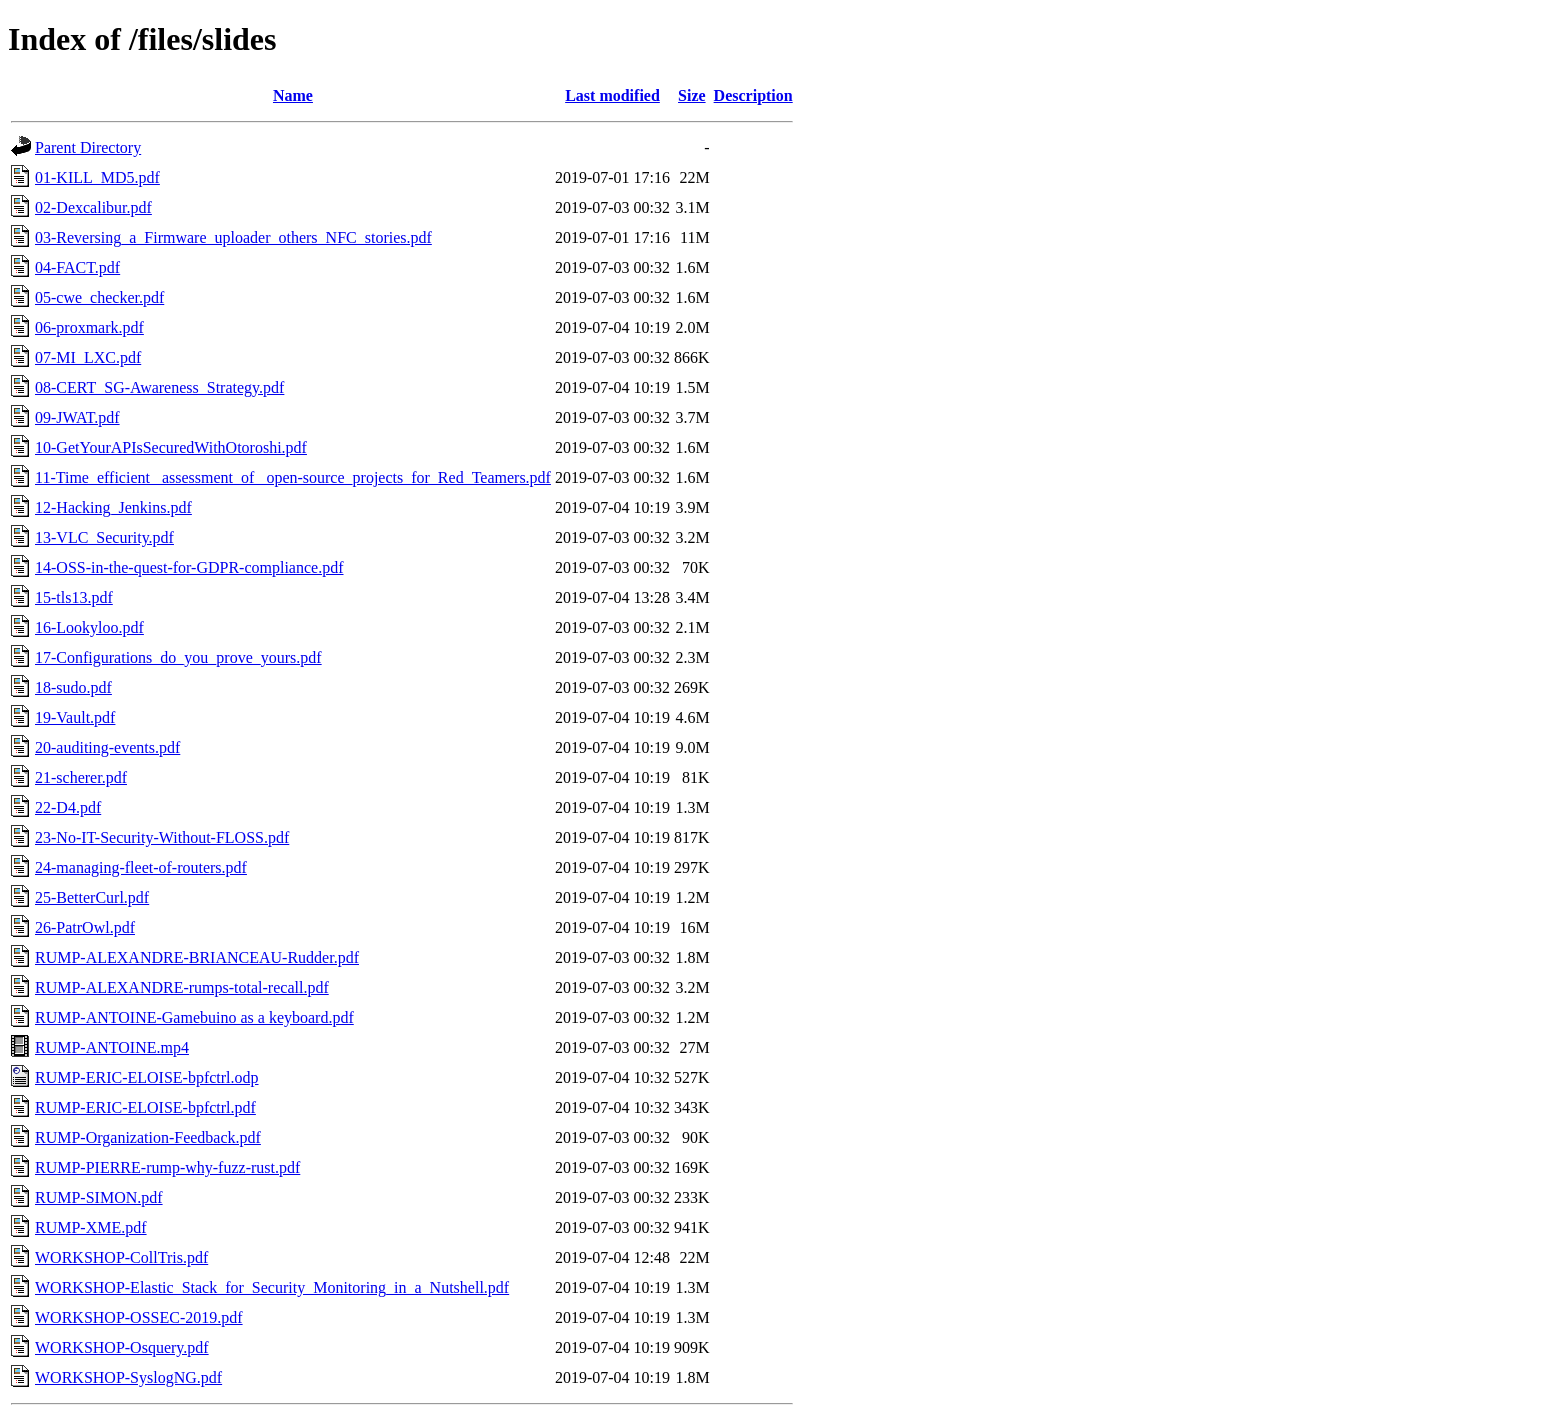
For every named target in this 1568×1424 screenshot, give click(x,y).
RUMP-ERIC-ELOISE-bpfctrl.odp (147, 1077)
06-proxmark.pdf (89, 327)
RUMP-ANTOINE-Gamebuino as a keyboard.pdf (194, 1017)
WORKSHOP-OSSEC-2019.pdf (139, 1317)
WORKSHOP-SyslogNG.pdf (128, 1377)
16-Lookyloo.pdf (89, 627)
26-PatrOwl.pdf (85, 927)
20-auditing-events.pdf (107, 747)
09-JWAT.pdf (77, 417)
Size (692, 95)
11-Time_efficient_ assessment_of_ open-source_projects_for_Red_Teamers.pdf (293, 477)
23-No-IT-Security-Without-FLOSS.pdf (162, 837)
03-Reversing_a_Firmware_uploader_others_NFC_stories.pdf (233, 237)
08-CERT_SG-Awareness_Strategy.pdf (159, 387)
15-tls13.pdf (74, 597)
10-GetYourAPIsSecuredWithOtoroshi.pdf (171, 447)
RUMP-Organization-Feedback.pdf (148, 1137)
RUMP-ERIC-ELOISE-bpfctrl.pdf (145, 1107)
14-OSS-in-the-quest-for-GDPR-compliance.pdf (189, 567)
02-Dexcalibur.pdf (93, 207)
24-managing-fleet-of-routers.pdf (141, 867)
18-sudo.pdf (73, 687)
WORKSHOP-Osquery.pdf (122, 1347)
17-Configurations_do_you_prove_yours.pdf (178, 657)
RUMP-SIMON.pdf (99, 1197)
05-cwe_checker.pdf (99, 297)
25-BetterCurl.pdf (92, 897)
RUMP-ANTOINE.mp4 (112, 1047)
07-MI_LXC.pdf (88, 357)
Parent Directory (88, 147)
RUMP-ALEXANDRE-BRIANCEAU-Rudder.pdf (197, 957)
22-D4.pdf (68, 807)
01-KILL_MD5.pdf (97, 177)
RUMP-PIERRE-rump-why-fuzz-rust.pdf (167, 1167)
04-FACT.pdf (77, 267)
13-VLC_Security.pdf (104, 537)
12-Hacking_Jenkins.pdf (113, 507)
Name (293, 95)
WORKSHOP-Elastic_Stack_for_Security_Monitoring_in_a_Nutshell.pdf (272, 1287)
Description (753, 95)
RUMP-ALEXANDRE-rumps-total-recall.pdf (182, 987)
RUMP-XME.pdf (91, 1227)
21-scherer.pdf (81, 777)
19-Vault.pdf (75, 717)
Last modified (612, 95)
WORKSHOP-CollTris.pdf (121, 1257)
